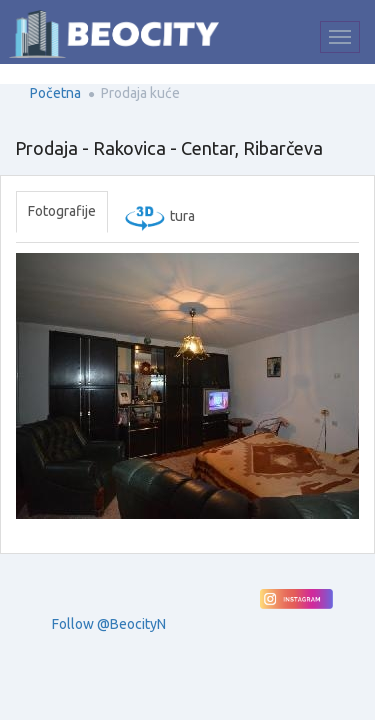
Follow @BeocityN (109, 624)
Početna (55, 93)
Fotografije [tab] (62, 211)
